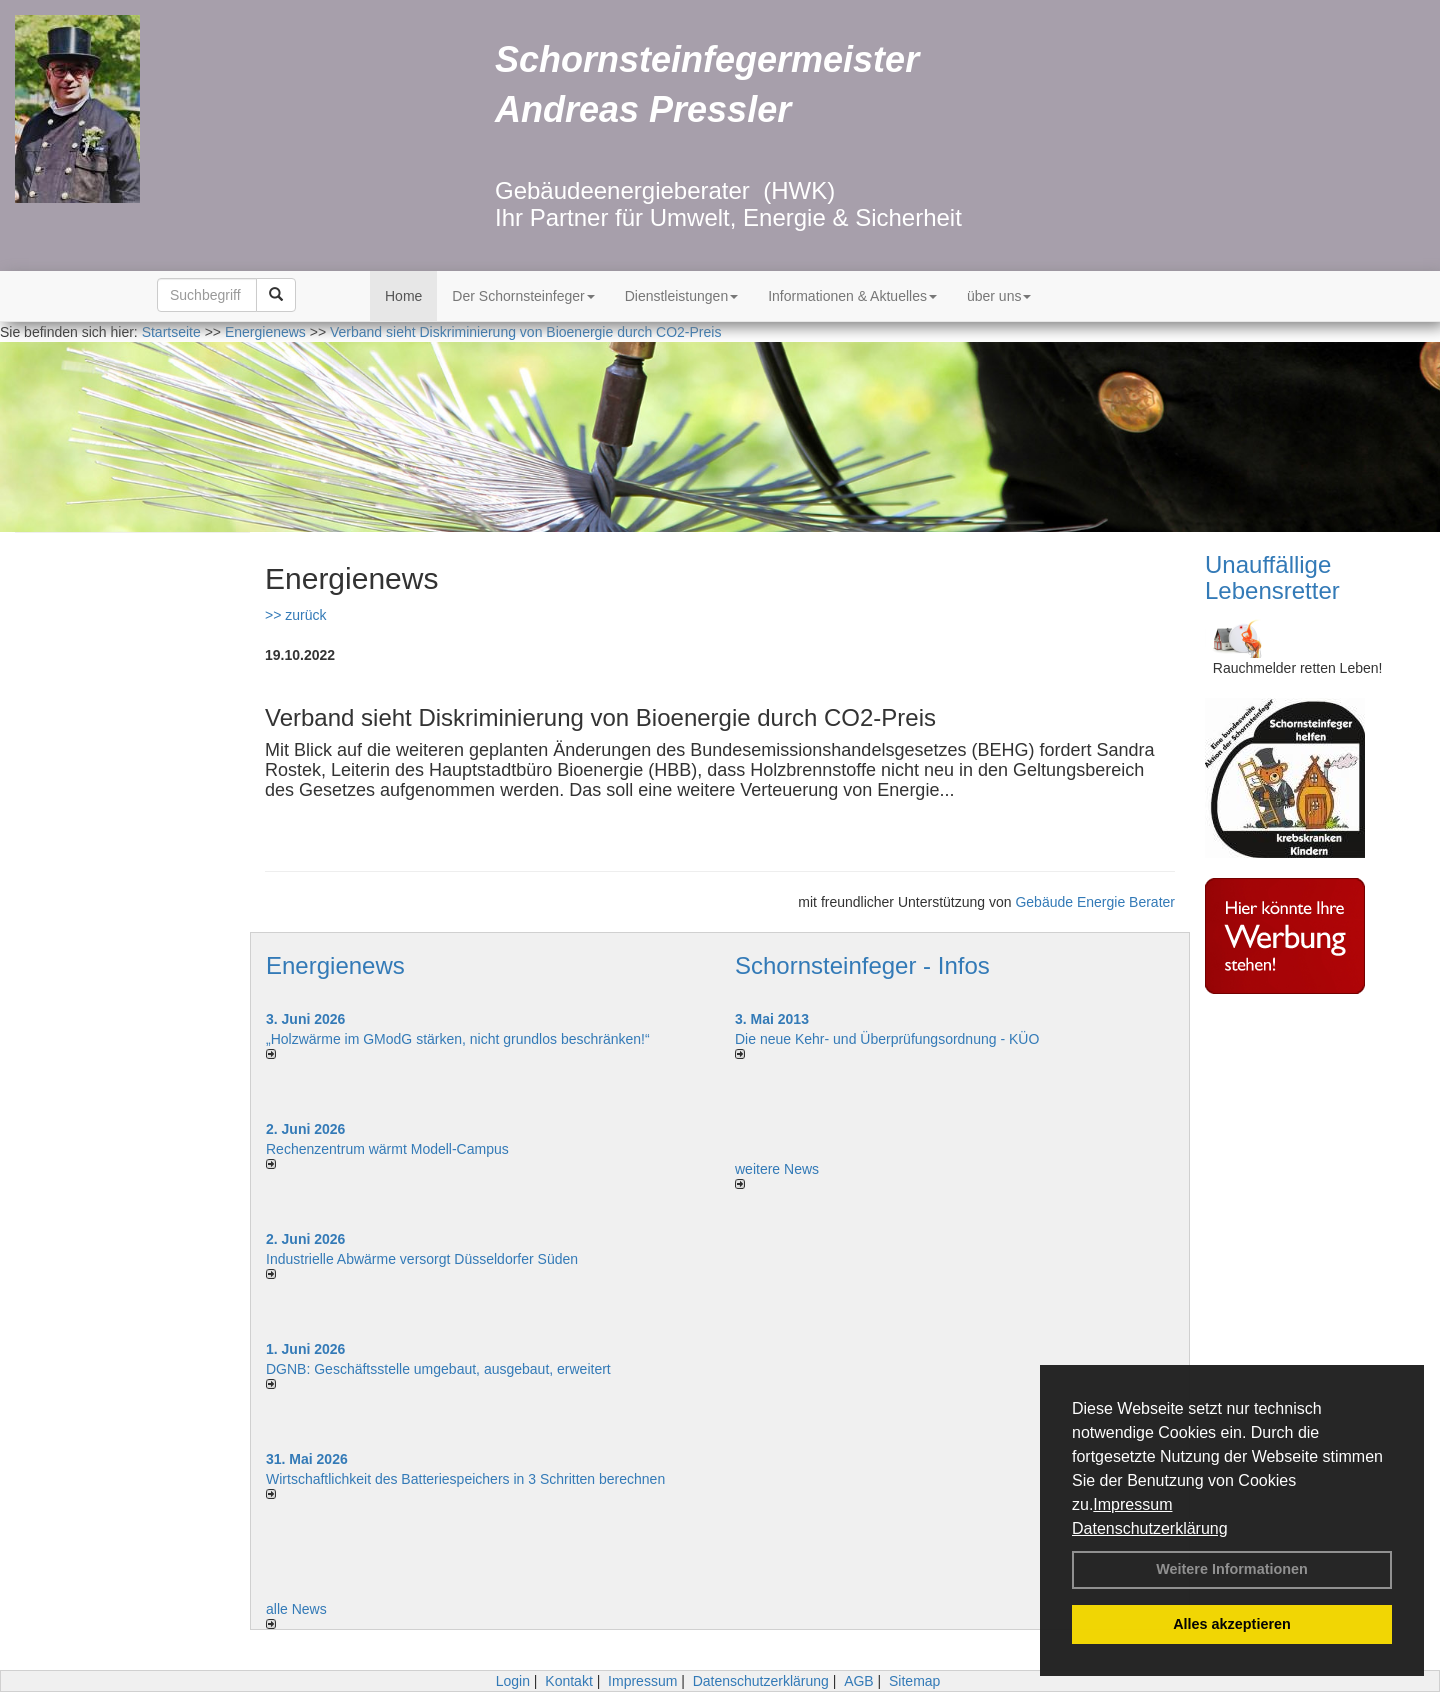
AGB (859, 1681)
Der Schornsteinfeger (523, 296)
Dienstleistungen (682, 296)
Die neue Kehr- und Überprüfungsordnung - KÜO (887, 1039)
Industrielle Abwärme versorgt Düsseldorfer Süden (422, 1259)
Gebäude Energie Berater (1095, 902)
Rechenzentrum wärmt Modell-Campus (387, 1149)
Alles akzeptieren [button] (1232, 1624)
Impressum (1132, 1504)
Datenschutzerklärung (1150, 1528)
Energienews (335, 965)
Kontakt (568, 1681)
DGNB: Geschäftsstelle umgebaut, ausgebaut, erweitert (438, 1369)
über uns (999, 296)
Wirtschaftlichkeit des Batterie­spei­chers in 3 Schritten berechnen (465, 1479)
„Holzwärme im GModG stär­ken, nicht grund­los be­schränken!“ (458, 1039)
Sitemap (914, 1681)
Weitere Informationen (1232, 1569)
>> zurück (295, 615)
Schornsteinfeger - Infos (862, 965)
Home (403, 296)
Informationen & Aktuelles (852, 296)
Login (513, 1681)
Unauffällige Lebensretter (1272, 577)
